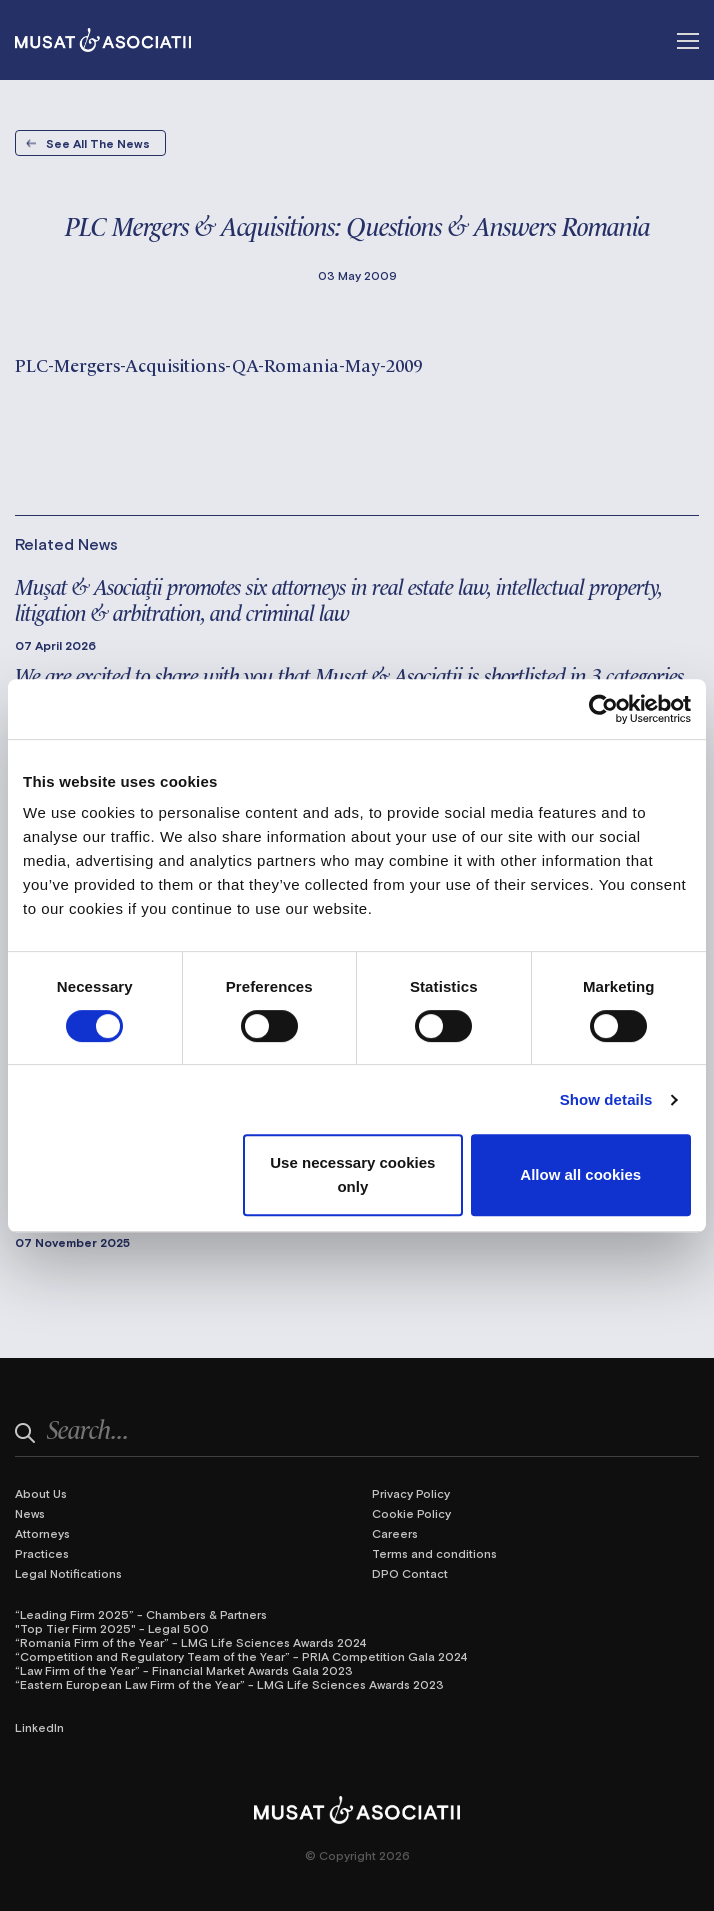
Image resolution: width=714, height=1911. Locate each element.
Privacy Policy (411, 1493)
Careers (395, 1533)
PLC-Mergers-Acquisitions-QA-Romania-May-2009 (218, 363)
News (30, 1513)
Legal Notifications (68, 1573)
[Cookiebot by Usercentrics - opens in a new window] (603, 709)
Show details (606, 1099)
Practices (42, 1553)
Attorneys (42, 1533)
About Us (41, 1493)
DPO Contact (410, 1573)
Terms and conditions (434, 1553)
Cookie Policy (411, 1513)
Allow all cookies (580, 1174)
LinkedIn (39, 1727)
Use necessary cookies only (352, 1174)
